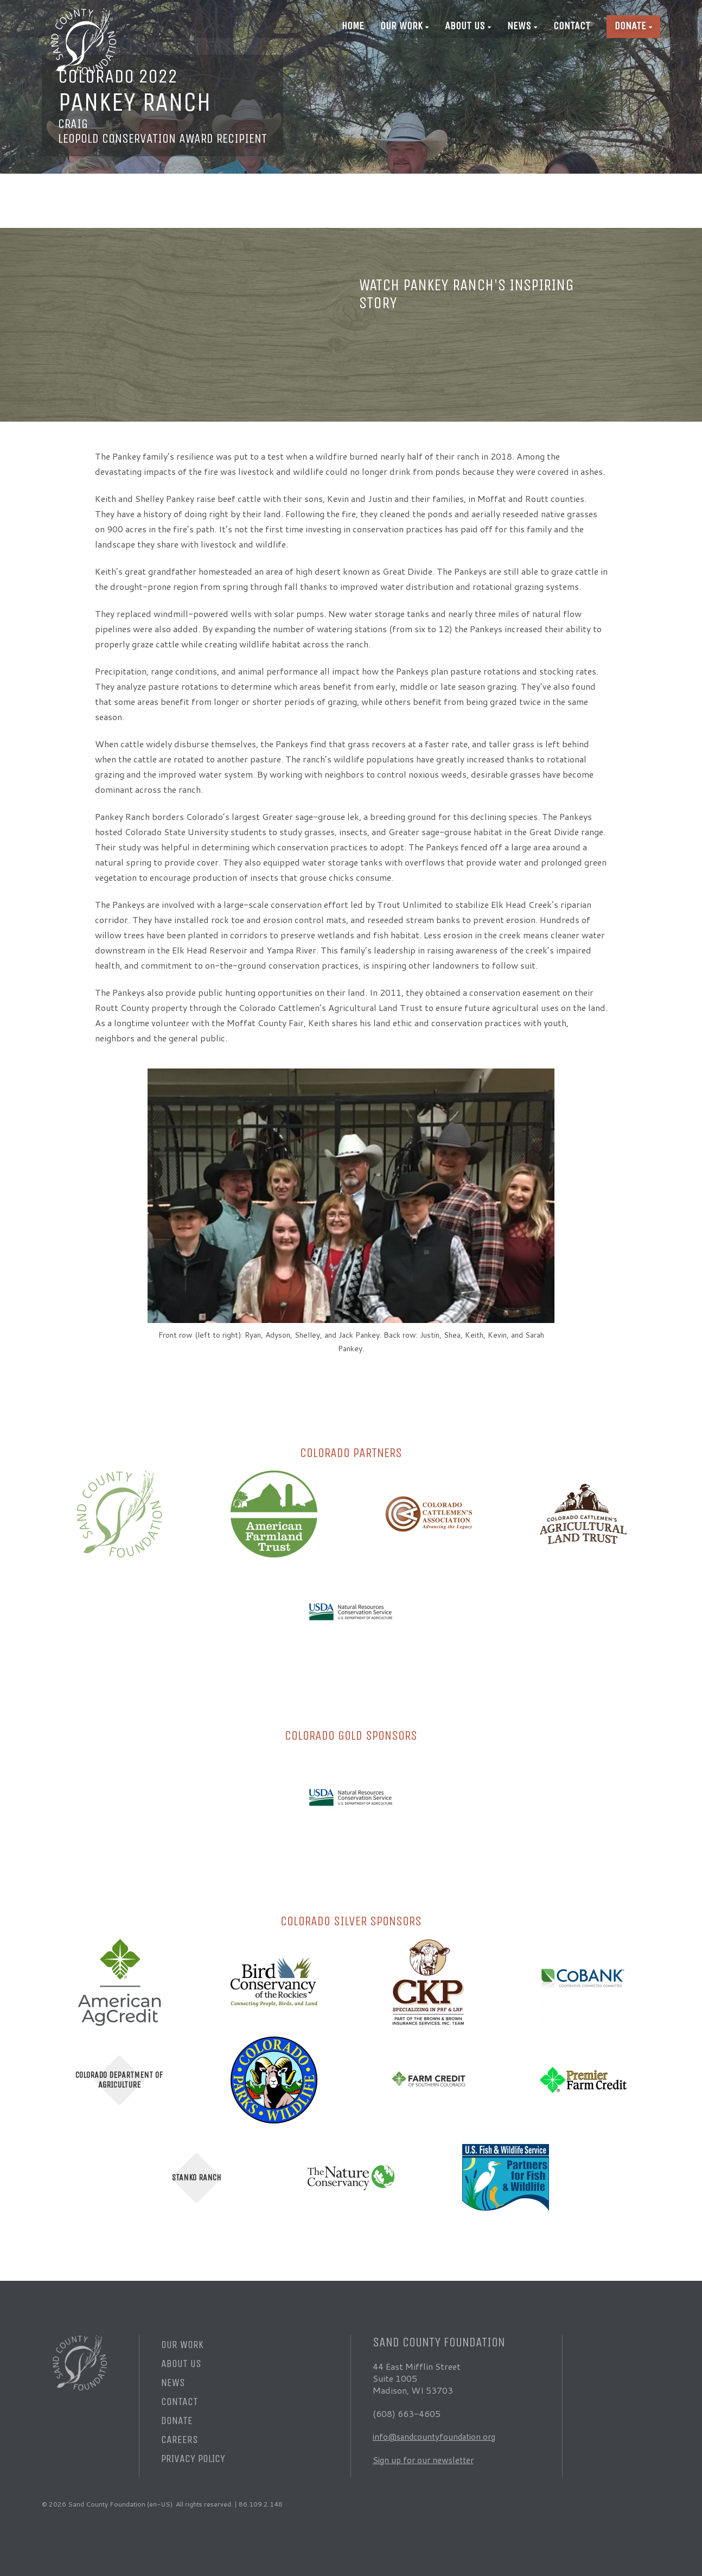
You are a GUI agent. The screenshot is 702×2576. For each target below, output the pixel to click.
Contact (571, 26)
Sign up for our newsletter (425, 2459)
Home (353, 26)
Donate (630, 26)
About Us (465, 26)
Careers (179, 2439)
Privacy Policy (193, 2458)
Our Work (401, 26)
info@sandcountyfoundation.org (438, 2436)
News (519, 26)
